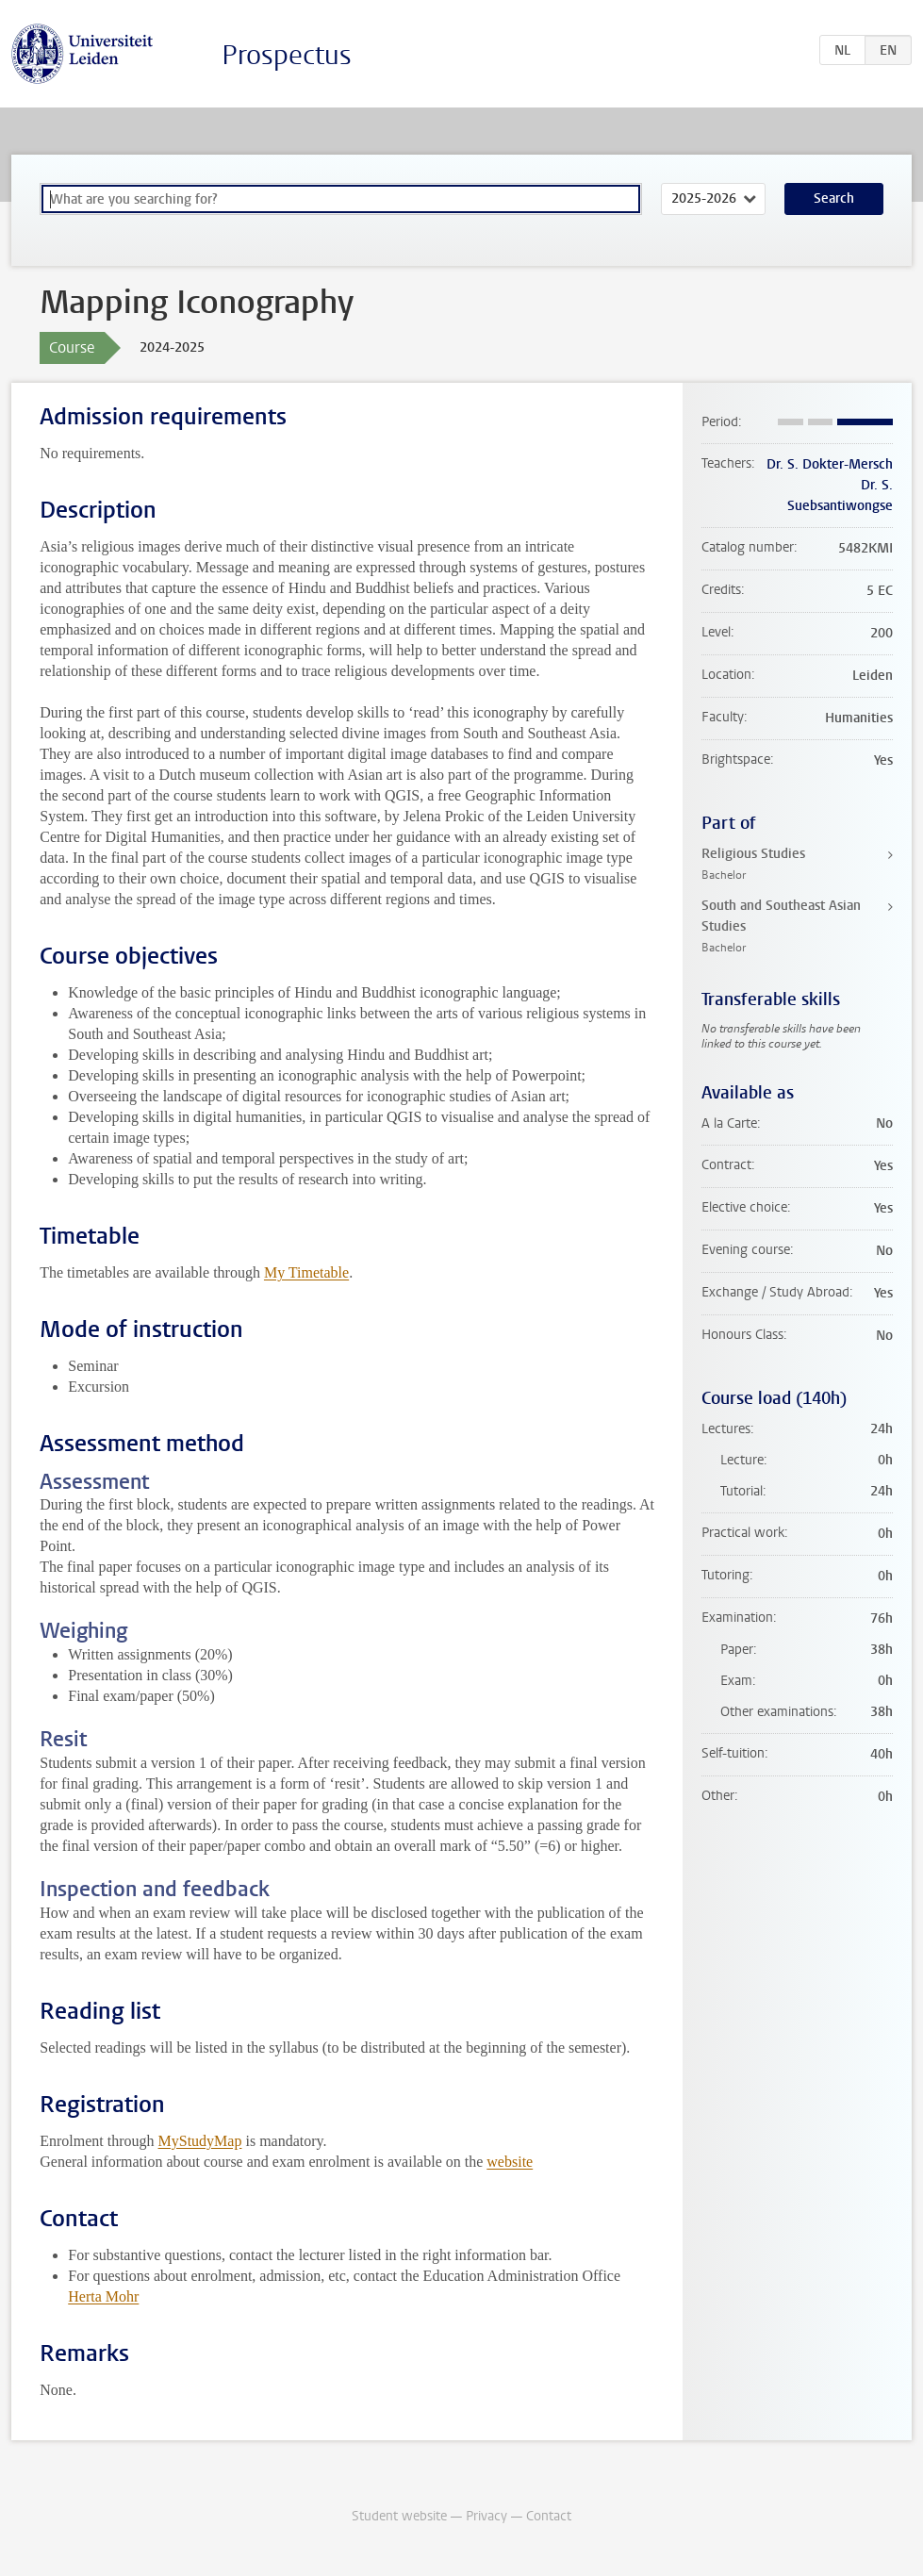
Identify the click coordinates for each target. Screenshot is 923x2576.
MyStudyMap (200, 2141)
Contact (548, 2516)
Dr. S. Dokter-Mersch (829, 464)
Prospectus (287, 55)
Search (834, 198)
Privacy (486, 2516)
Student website (399, 2516)
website (509, 2162)
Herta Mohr (103, 2296)
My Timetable (306, 1272)
